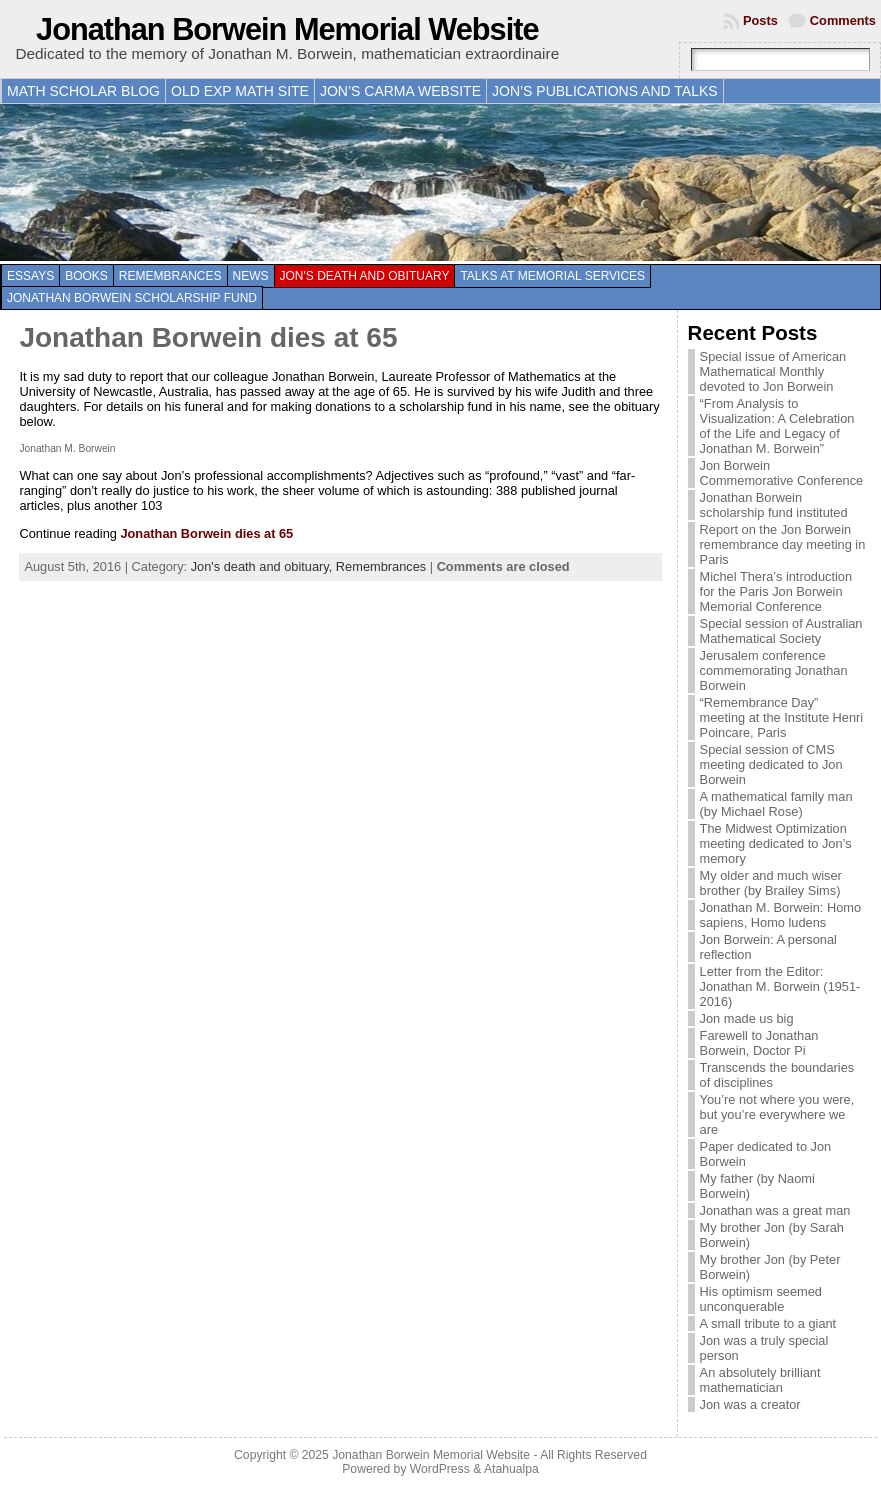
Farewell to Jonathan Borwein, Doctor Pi (759, 1043)
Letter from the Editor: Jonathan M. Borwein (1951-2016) (780, 986)
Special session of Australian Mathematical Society (781, 631)
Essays (30, 276)
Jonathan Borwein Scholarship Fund (132, 298)
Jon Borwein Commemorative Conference (782, 473)
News (251, 276)
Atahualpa (511, 1469)
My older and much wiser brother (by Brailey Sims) (771, 883)
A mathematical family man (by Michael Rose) (776, 804)
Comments (843, 20)
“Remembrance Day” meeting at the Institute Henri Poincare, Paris (782, 717)
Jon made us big (747, 1018)
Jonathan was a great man (775, 1210)
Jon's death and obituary (365, 276)
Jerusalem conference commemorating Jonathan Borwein (774, 670)
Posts (760, 20)
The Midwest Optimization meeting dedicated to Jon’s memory (776, 843)
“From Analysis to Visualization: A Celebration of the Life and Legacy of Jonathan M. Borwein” (777, 426)
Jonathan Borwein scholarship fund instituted (774, 505)
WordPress (440, 1469)
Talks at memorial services (552, 276)
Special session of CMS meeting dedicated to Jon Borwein (771, 764)
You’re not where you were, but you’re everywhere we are (777, 1114)
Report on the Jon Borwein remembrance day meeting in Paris (783, 544)
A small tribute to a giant (768, 1323)
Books (86, 276)
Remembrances (170, 276)
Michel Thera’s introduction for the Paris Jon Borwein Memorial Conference (776, 591)
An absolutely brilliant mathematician (760, 1380)
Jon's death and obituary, (263, 566)
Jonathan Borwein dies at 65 (208, 337)
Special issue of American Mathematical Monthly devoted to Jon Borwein (773, 371)
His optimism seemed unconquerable (761, 1299)
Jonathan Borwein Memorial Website (287, 29)
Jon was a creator (750, 1404)
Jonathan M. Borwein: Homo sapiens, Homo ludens (780, 915)
